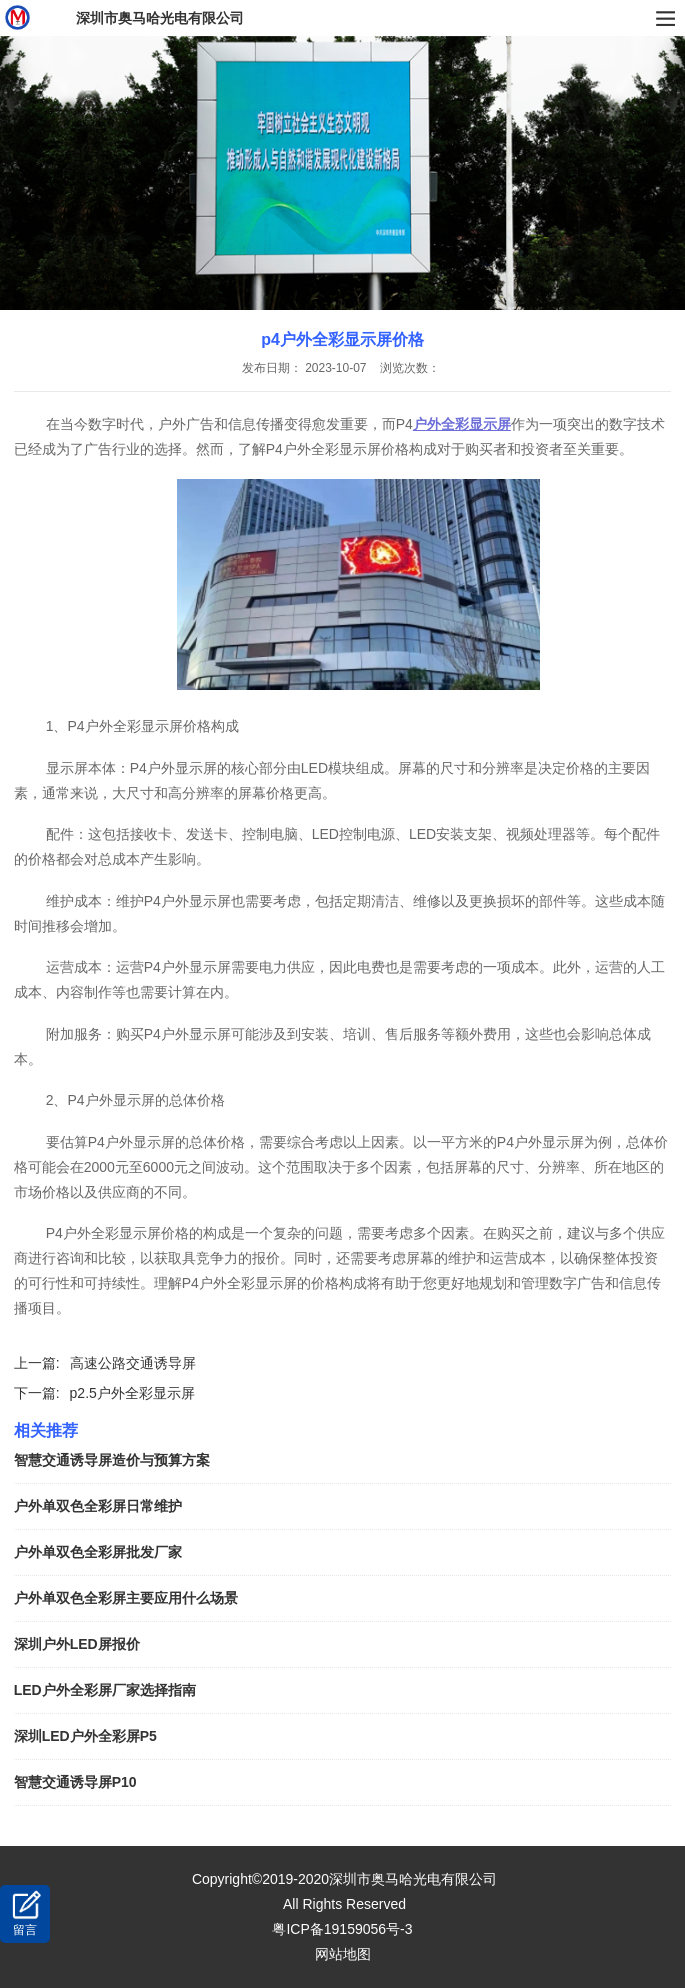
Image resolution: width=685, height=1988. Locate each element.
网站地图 (343, 1954)
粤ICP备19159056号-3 (342, 1929)
